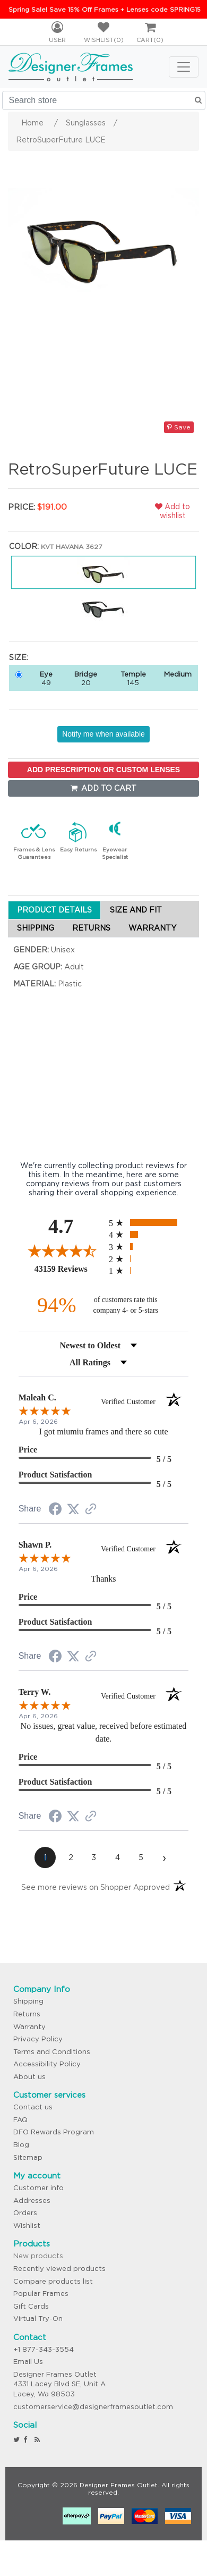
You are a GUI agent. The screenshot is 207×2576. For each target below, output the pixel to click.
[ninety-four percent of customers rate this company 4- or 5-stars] (103, 1305)
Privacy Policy (38, 2039)
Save (179, 427)
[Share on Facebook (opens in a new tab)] (55, 1510)
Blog (21, 2145)
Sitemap (27, 2157)
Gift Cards (31, 2306)
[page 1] (45, 1857)
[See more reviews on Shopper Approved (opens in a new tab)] (91, 1510)
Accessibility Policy (47, 2064)
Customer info (38, 2188)
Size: (18, 657)
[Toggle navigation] (184, 67)
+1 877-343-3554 (43, 2349)
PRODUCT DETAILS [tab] (54, 910)
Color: (24, 546)
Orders (25, 2213)
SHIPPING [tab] (35, 928)
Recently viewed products (59, 2269)
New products (38, 2256)
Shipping (28, 2001)
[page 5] (140, 1857)
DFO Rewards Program (53, 2132)
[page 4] (117, 1857)
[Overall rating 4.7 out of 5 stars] (61, 1251)
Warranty (29, 2027)
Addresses (31, 2201)
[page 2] (70, 1857)
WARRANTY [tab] (152, 928)
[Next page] (164, 1857)
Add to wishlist (172, 511)
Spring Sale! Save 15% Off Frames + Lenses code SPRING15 (104, 9)
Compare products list (53, 2281)
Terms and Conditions (51, 2052)
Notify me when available (103, 734)
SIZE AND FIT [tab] (136, 910)
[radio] (148, 1222)
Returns (26, 2014)
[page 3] (93, 1857)
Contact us (33, 2107)
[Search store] (103, 100)
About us (29, 2077)
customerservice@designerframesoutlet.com (93, 2407)
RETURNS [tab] (91, 928)
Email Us (28, 2362)
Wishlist (26, 2225)
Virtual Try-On (38, 2318)
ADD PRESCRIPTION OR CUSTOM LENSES (103, 769)
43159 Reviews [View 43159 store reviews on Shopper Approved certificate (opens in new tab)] (69, 1268)
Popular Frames (40, 2294)
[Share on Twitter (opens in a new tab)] (73, 1509)
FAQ (20, 2120)
